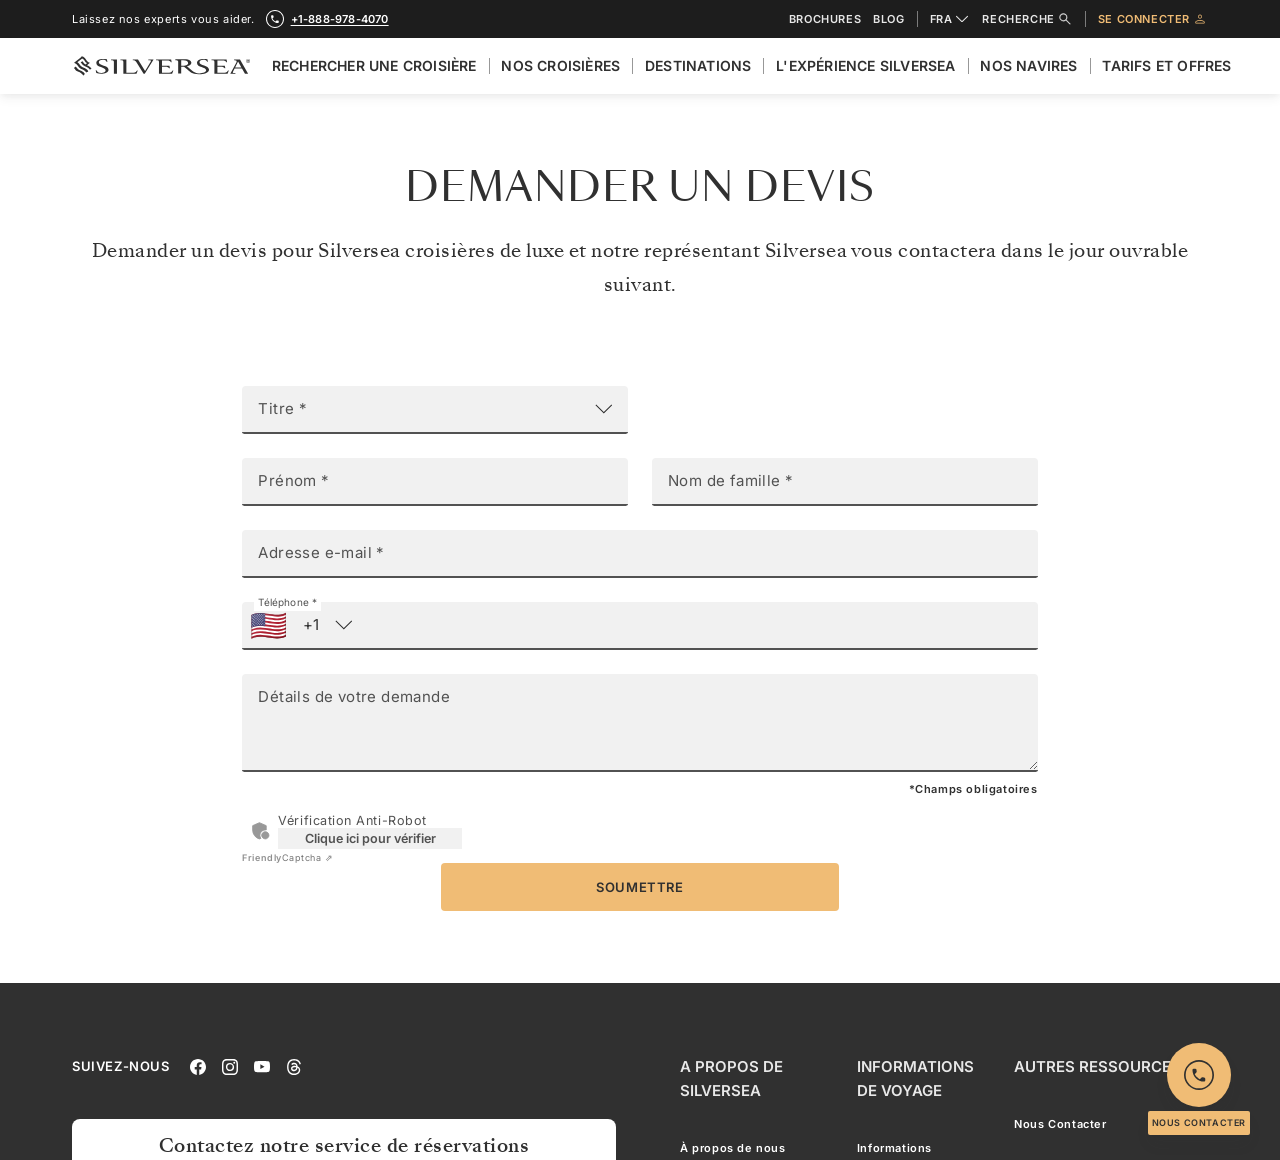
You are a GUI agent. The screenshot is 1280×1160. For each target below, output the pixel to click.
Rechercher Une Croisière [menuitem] (374, 65)
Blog (888, 19)
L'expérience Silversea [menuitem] (865, 65)
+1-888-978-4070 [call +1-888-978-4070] (340, 19)
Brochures (825, 19)
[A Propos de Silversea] (752, 1079)
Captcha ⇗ (287, 857)
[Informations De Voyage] (919, 1079)
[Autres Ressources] (1097, 1067)
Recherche (1027, 19)
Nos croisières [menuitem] (560, 65)
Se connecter (1153, 19)
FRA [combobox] (950, 19)
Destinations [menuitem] (698, 65)
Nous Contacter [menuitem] (1060, 1124)
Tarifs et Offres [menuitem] (1166, 65)
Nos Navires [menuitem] (1028, 65)
